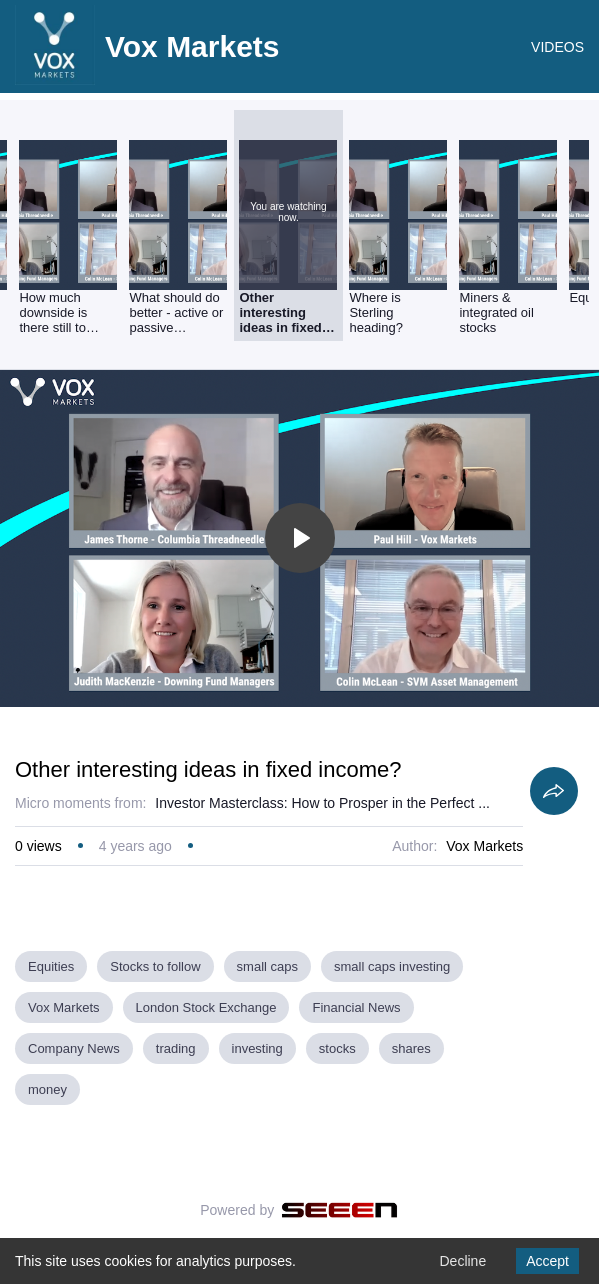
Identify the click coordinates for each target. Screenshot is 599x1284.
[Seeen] (339, 1210)
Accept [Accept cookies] (547, 1261)
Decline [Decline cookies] (462, 1261)
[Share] (554, 791)
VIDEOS (557, 47)
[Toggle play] (300, 538)
